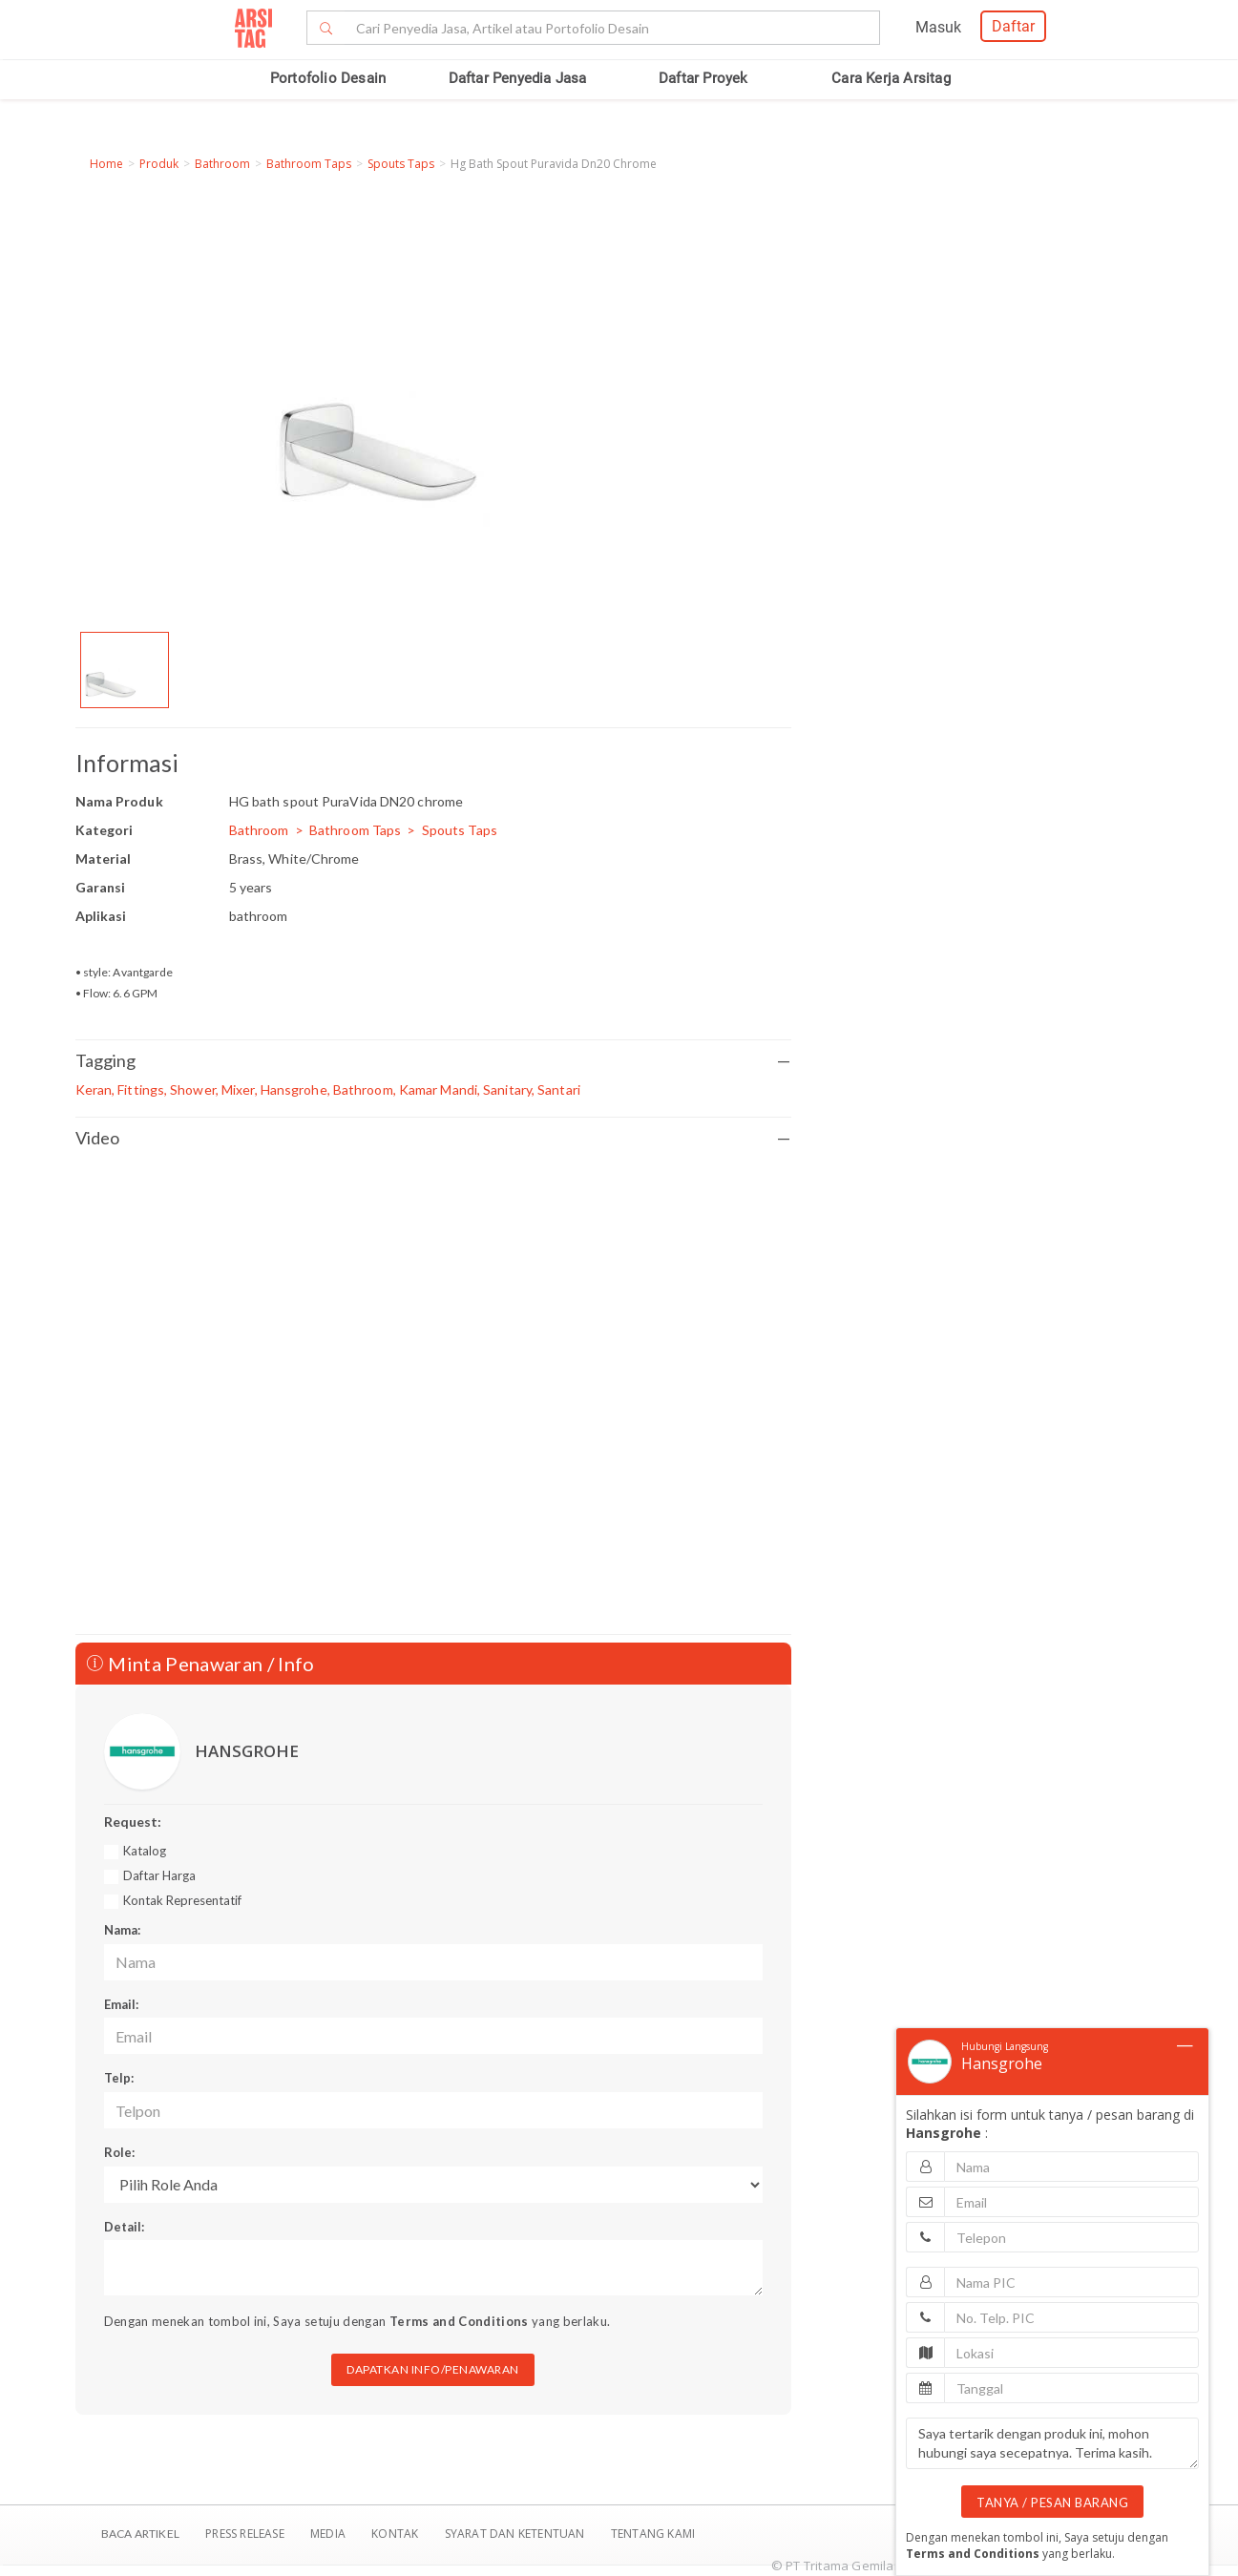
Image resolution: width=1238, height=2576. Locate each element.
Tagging (433, 1061)
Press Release (244, 2533)
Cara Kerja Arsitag (891, 78)
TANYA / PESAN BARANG (1052, 2502)
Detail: (124, 2226)
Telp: (119, 2077)
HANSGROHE (247, 1751)
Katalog (144, 1850)
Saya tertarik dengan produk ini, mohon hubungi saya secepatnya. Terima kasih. (1052, 2443)
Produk (158, 164)
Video (433, 1138)
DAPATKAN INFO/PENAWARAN (432, 2369)
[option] (124, 670)
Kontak (396, 2533)
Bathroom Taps (308, 164)
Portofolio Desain (328, 78)
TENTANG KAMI (653, 2533)
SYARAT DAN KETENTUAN (516, 2533)
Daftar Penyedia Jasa (518, 78)
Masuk (938, 27)
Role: (119, 2152)
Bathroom (222, 164)
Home (106, 164)
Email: (121, 2004)
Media (329, 2533)
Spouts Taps (400, 164)
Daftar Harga (159, 1875)
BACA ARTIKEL (140, 2533)
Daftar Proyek (703, 78)
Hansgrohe (1001, 2063)
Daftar (1013, 26)
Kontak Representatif (182, 1900)
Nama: (122, 1929)
